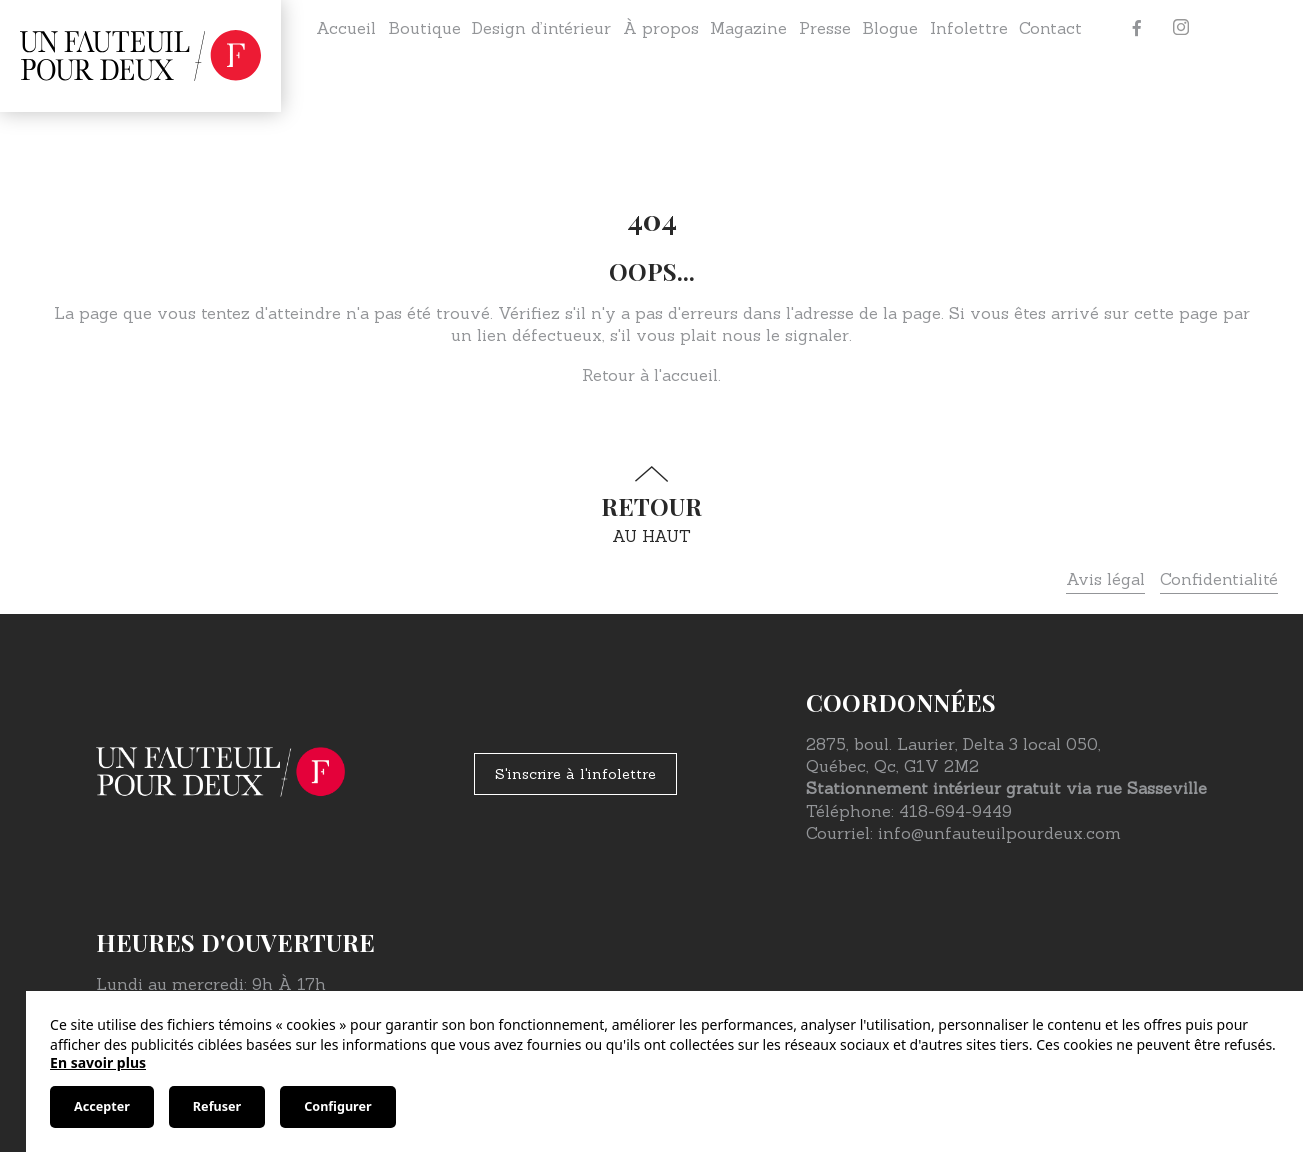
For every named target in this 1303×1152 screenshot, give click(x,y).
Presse (825, 28)
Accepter (102, 1106)
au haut (652, 505)
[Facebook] (1137, 28)
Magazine (748, 28)
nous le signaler (785, 335)
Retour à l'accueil (650, 375)
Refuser (217, 1106)
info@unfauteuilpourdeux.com (999, 833)
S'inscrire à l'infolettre (575, 774)
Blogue (890, 28)
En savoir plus (98, 1062)
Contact (1050, 28)
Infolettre (969, 28)
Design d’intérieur (541, 28)
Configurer (337, 1106)
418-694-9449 (955, 811)
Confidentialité (1219, 579)
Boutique (424, 28)
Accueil (346, 28)
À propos (661, 28)
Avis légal (1105, 579)
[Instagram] (1181, 28)
